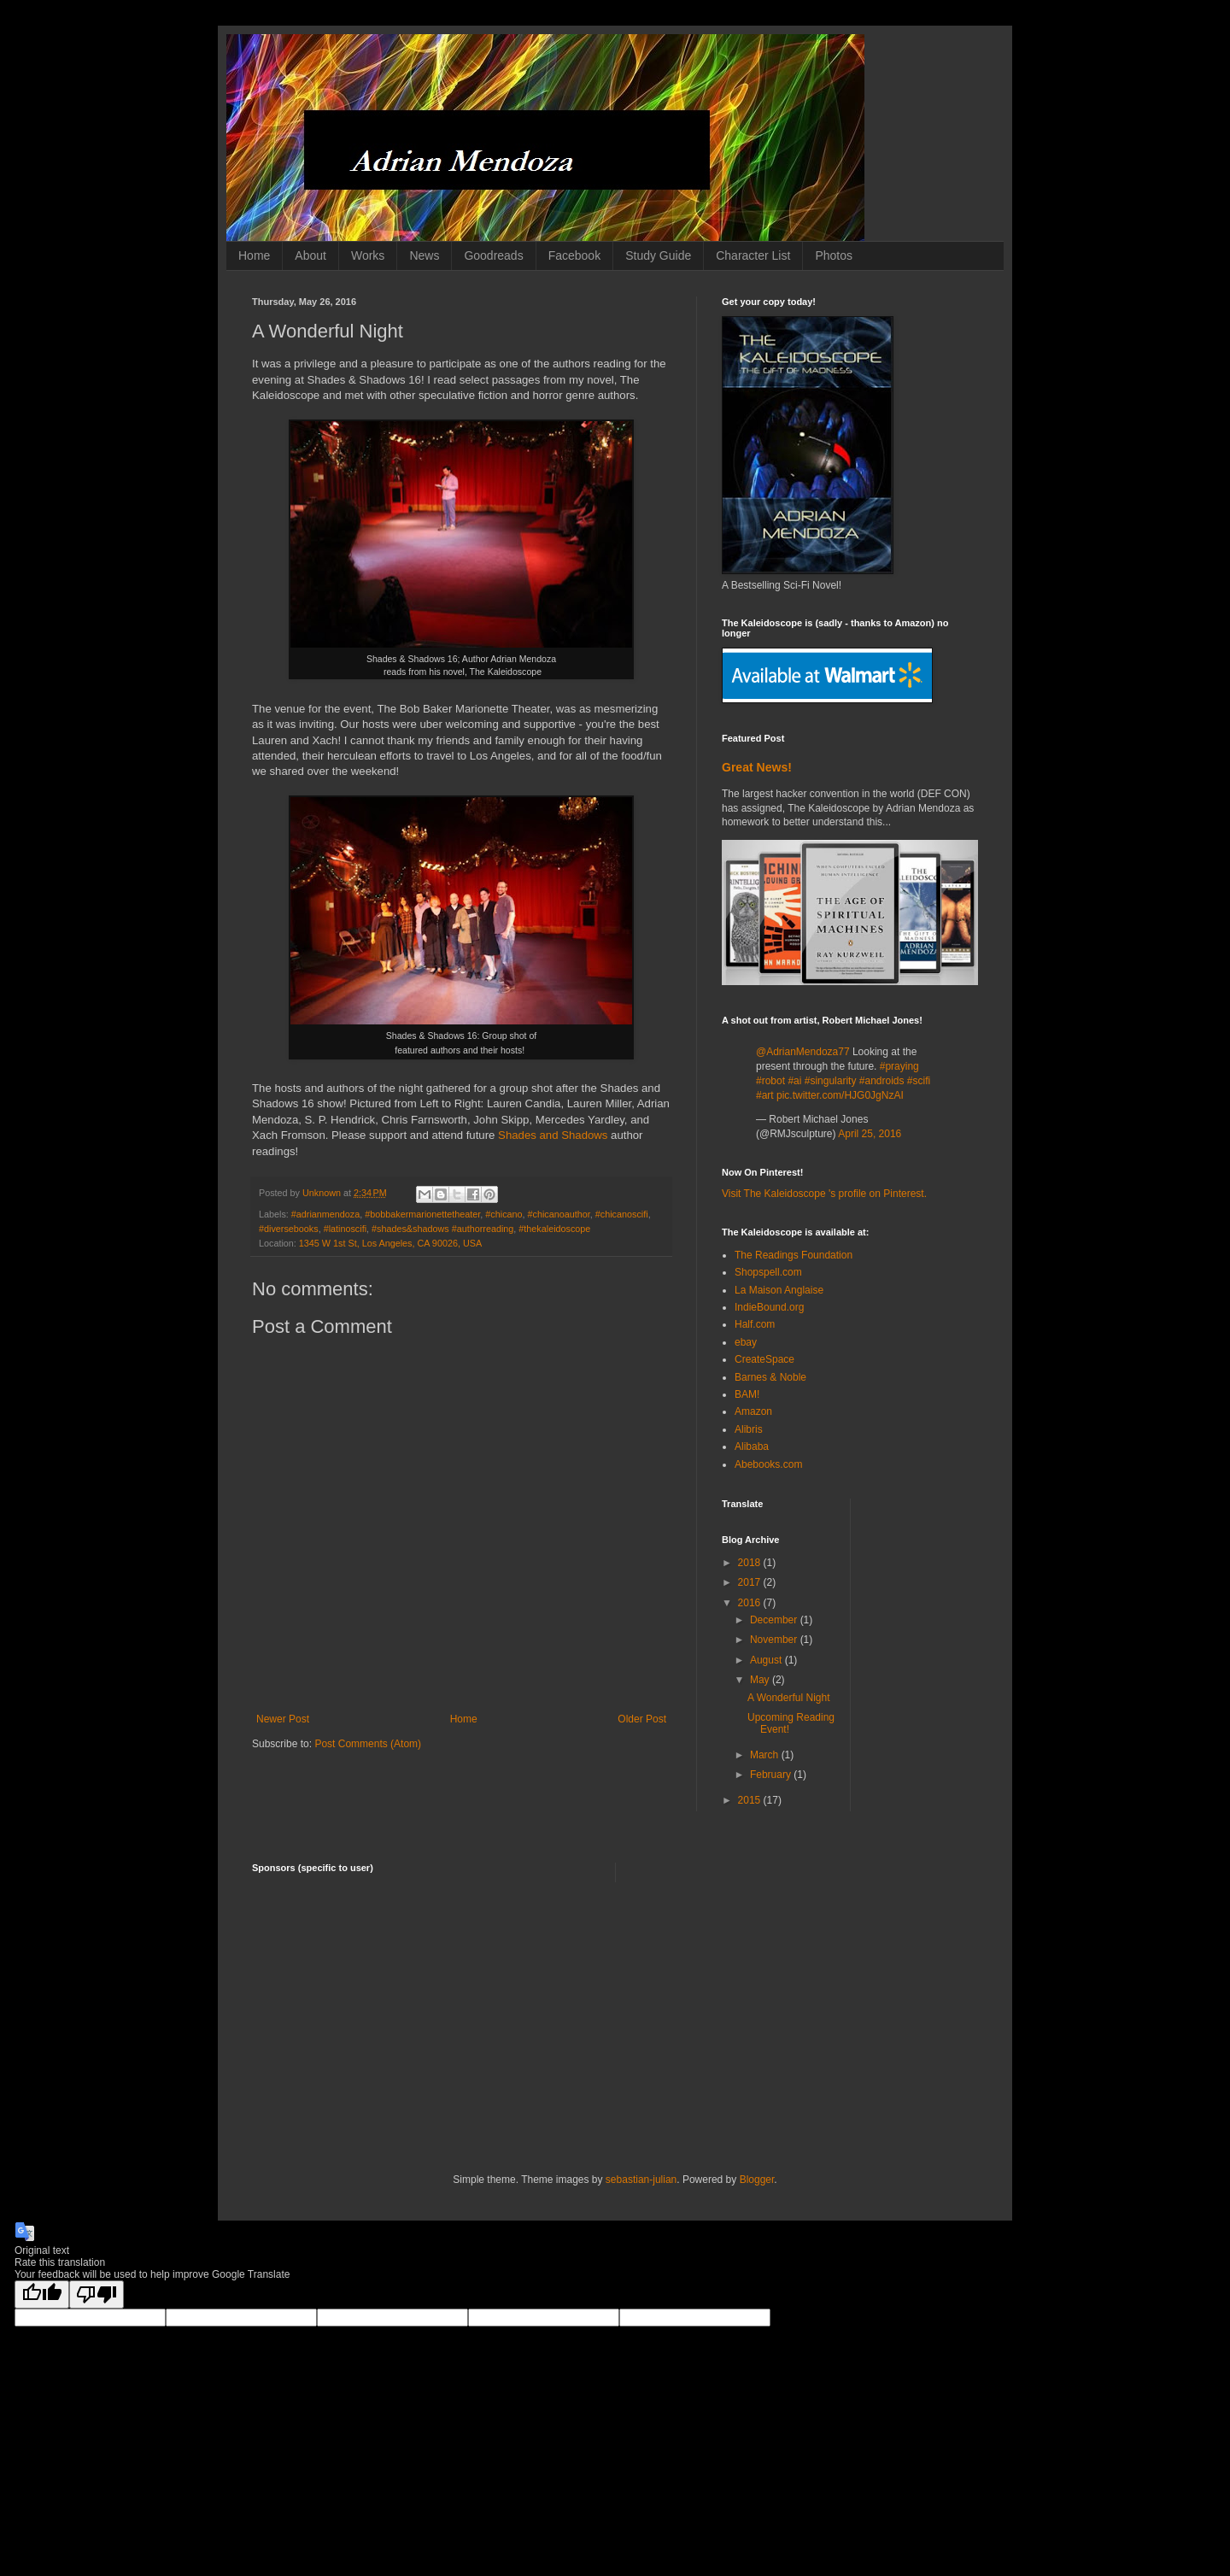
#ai (794, 1081)
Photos (833, 255)
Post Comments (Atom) (367, 1744)
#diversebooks (289, 1228)
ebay (746, 1342)
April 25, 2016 (869, 1134)
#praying (899, 1066)
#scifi (918, 1081)
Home (254, 255)
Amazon (753, 1411)
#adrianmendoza (325, 1214)
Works (367, 255)
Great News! (757, 767)
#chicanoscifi (621, 1214)
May (761, 1680)
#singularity (831, 1081)
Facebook (574, 255)
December (775, 1620)
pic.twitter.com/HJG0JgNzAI (840, 1095)
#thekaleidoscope (554, 1228)
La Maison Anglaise (779, 1290)
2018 (751, 1563)
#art (765, 1095)
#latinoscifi (345, 1228)
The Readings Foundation (793, 1255)
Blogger (757, 2180)
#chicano (503, 1214)
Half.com (755, 1324)
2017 (751, 1582)
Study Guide (658, 255)
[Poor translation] (96, 2294)
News (424, 255)
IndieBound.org (769, 1307)
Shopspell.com (768, 1272)
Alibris (749, 1429)
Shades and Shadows (552, 1135)
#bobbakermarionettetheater (422, 1214)
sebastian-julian (641, 2180)
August (767, 1660)
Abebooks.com (768, 1464)
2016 (751, 1603)
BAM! (747, 1394)
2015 (751, 1800)
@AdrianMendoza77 (803, 1052)
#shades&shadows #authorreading (442, 1228)
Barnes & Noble (770, 1377)
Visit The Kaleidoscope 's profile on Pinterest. (824, 1194)
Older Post (642, 1719)
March (766, 1755)
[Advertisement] (615, 2027)
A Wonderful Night (788, 1698)
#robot (770, 1081)
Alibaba (752, 1446)
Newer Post (282, 1719)
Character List (753, 255)
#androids (882, 1081)
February (772, 1775)
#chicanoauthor (559, 1214)
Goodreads (493, 255)
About (310, 255)
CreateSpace (764, 1359)
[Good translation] (42, 2294)
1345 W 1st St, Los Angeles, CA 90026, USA (390, 1243)
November (775, 1640)
